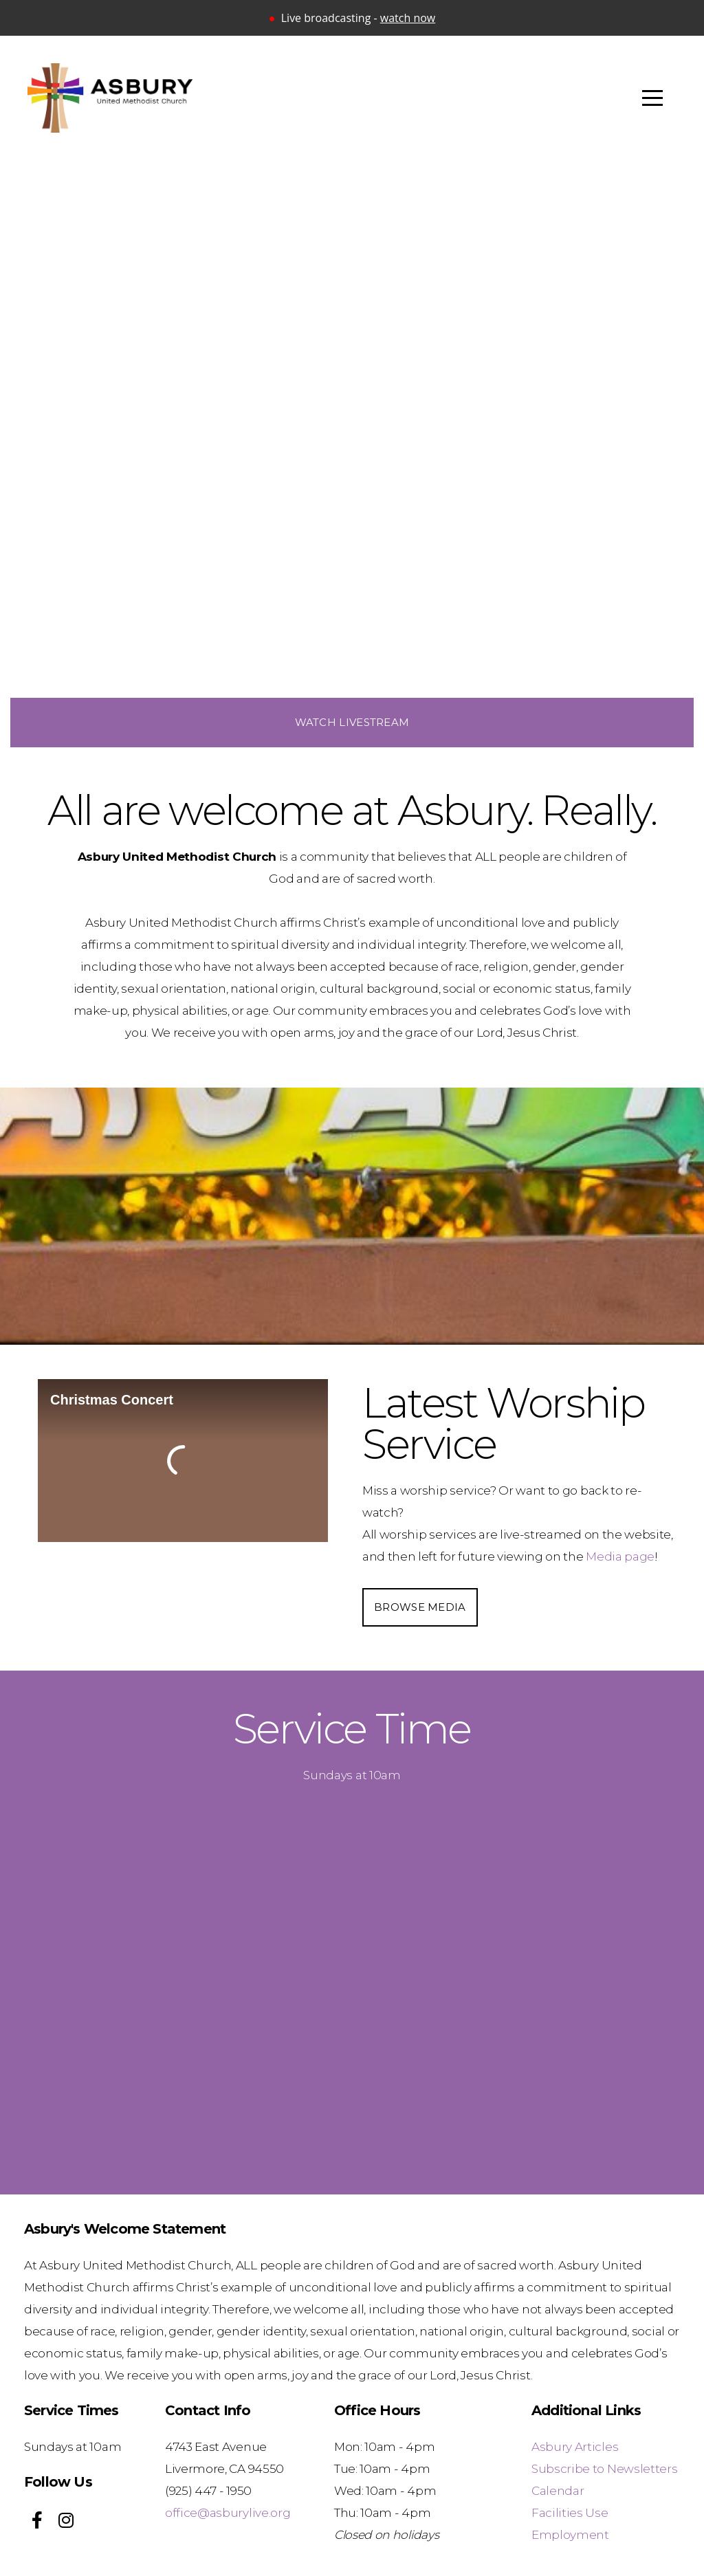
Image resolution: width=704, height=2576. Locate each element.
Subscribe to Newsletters (604, 2468)
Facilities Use (569, 2512)
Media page (620, 1556)
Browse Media (420, 1607)
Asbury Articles (574, 2446)
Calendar (557, 2490)
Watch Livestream (352, 722)
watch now (407, 17)
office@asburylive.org (227, 2512)
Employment (570, 2534)
